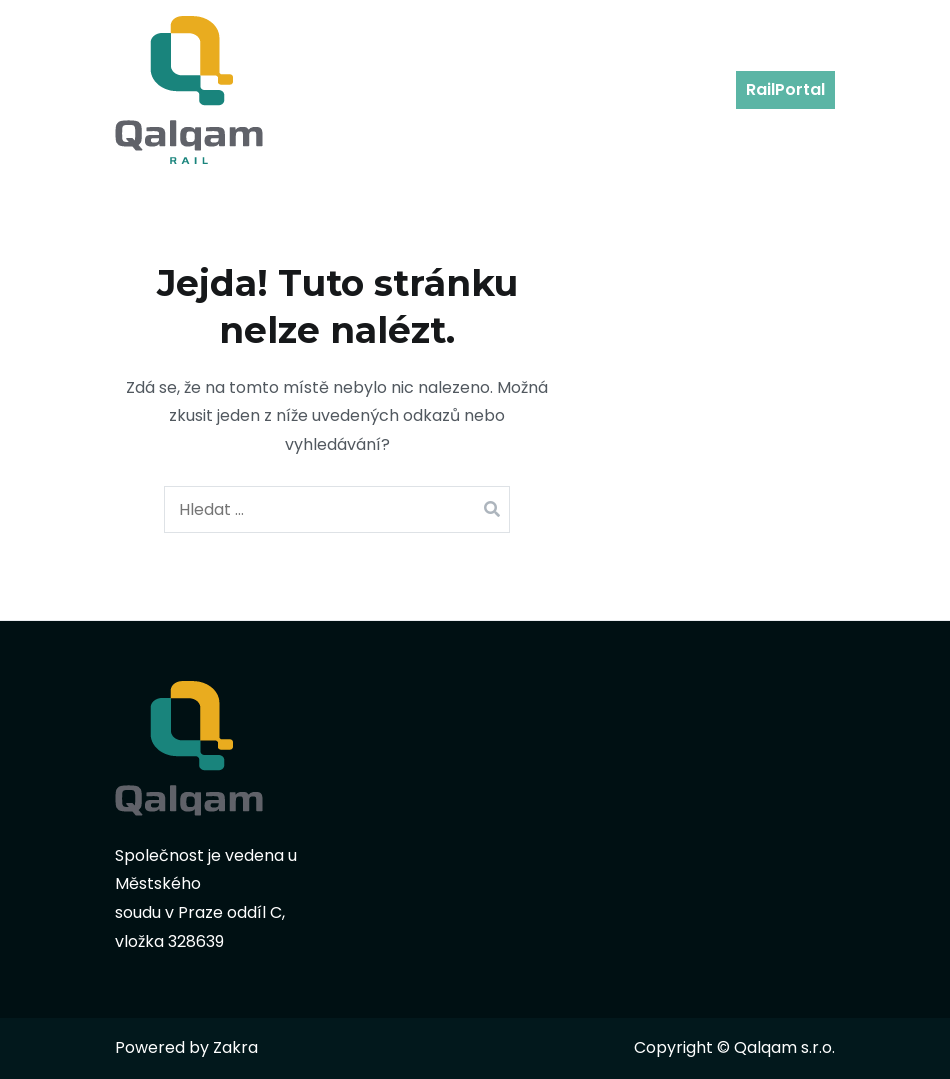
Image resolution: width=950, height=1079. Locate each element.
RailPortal (785, 89)
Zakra (235, 1047)
